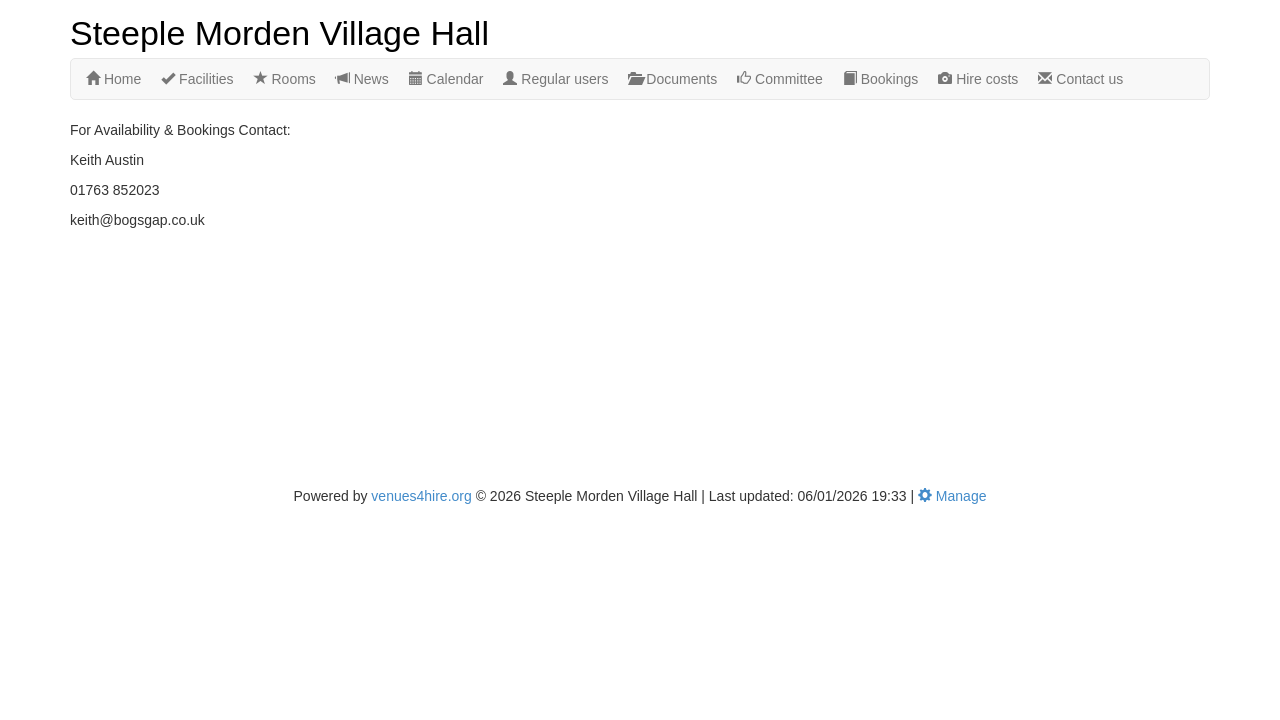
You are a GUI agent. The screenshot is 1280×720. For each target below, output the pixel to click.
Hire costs (978, 79)
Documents (672, 79)
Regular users (555, 79)
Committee (780, 79)
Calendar (446, 79)
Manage (952, 496)
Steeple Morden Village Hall (279, 31)
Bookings (880, 79)
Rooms (285, 79)
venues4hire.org (421, 496)
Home (113, 79)
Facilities (197, 79)
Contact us (1080, 79)
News (362, 79)
